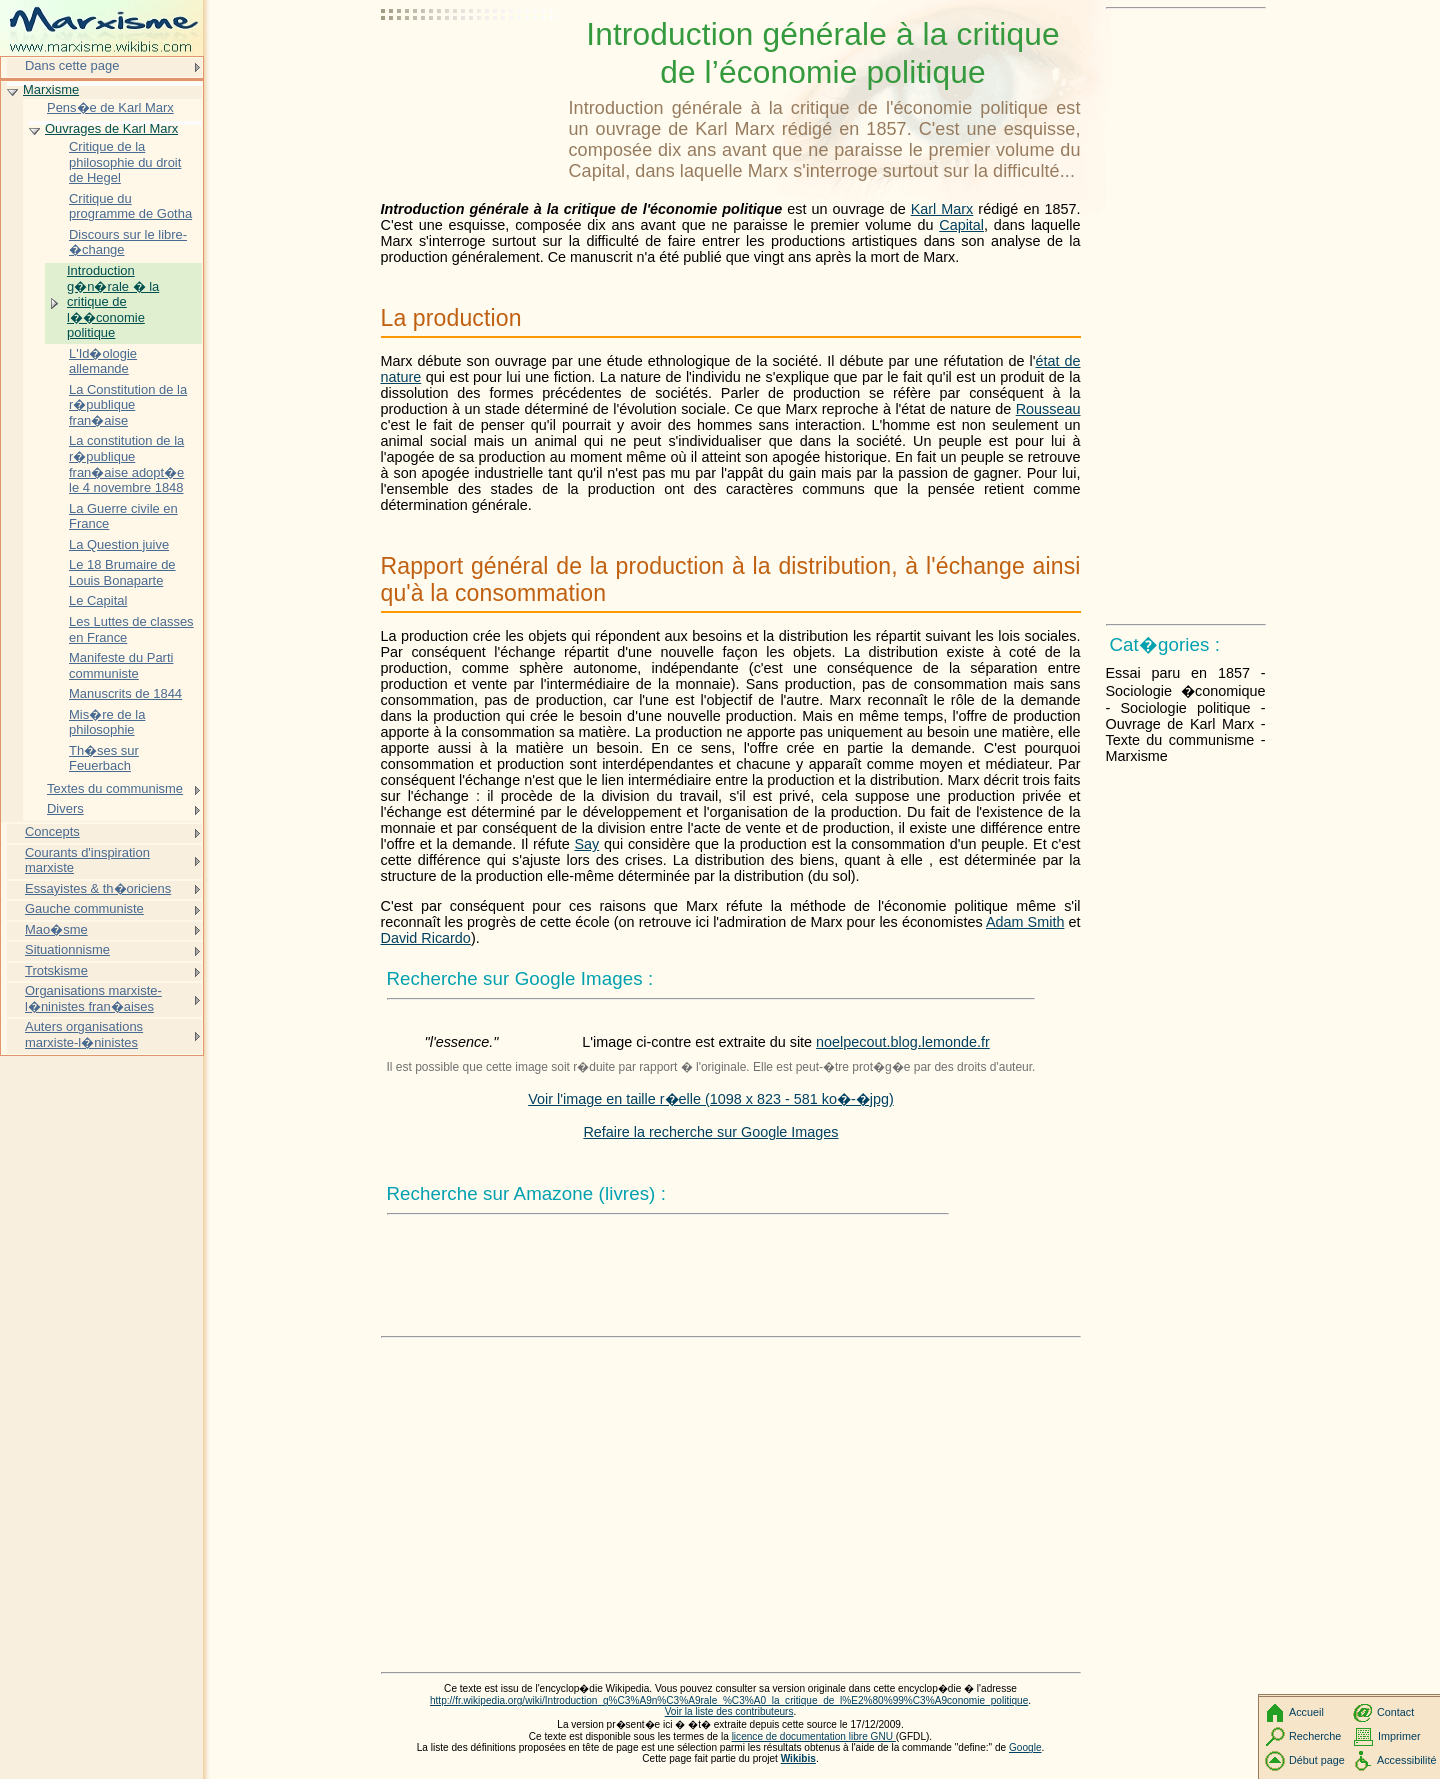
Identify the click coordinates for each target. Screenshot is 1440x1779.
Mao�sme (56, 929)
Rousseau (1048, 409)
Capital (961, 225)
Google (1025, 1747)
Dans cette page (72, 65)
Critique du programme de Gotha (130, 206)
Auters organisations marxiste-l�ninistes (84, 1034)
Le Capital (98, 600)
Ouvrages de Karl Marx (111, 128)
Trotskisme (56, 970)
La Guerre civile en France (123, 516)
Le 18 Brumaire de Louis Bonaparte (122, 572)
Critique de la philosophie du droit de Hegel (125, 162)
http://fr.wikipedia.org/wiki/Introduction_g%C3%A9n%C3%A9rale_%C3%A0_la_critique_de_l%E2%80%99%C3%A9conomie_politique (729, 1700)
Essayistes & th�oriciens (98, 888)
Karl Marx (942, 209)
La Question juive (119, 544)
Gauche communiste (84, 908)
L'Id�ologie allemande (103, 361)
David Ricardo (426, 938)
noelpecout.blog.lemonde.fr (903, 1042)
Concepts (52, 831)
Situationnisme (67, 949)
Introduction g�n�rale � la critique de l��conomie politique (113, 301)
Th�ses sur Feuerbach (104, 758)
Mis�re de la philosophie (107, 722)
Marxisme (51, 89)
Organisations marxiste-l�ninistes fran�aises (93, 998)
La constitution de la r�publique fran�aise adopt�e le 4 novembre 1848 (126, 464)
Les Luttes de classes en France (131, 629)
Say (586, 844)
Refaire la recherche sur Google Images (710, 1132)
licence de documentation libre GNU (814, 1736)
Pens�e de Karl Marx (110, 107)
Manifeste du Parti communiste (121, 665)
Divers (65, 808)
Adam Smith (1025, 922)
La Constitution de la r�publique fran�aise (128, 405)
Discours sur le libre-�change (128, 242)
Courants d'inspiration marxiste (87, 860)
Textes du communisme (115, 788)
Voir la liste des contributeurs (729, 1711)
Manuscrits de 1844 (125, 693)
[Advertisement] (471, 65)
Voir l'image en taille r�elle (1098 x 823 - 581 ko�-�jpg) (711, 1099)
